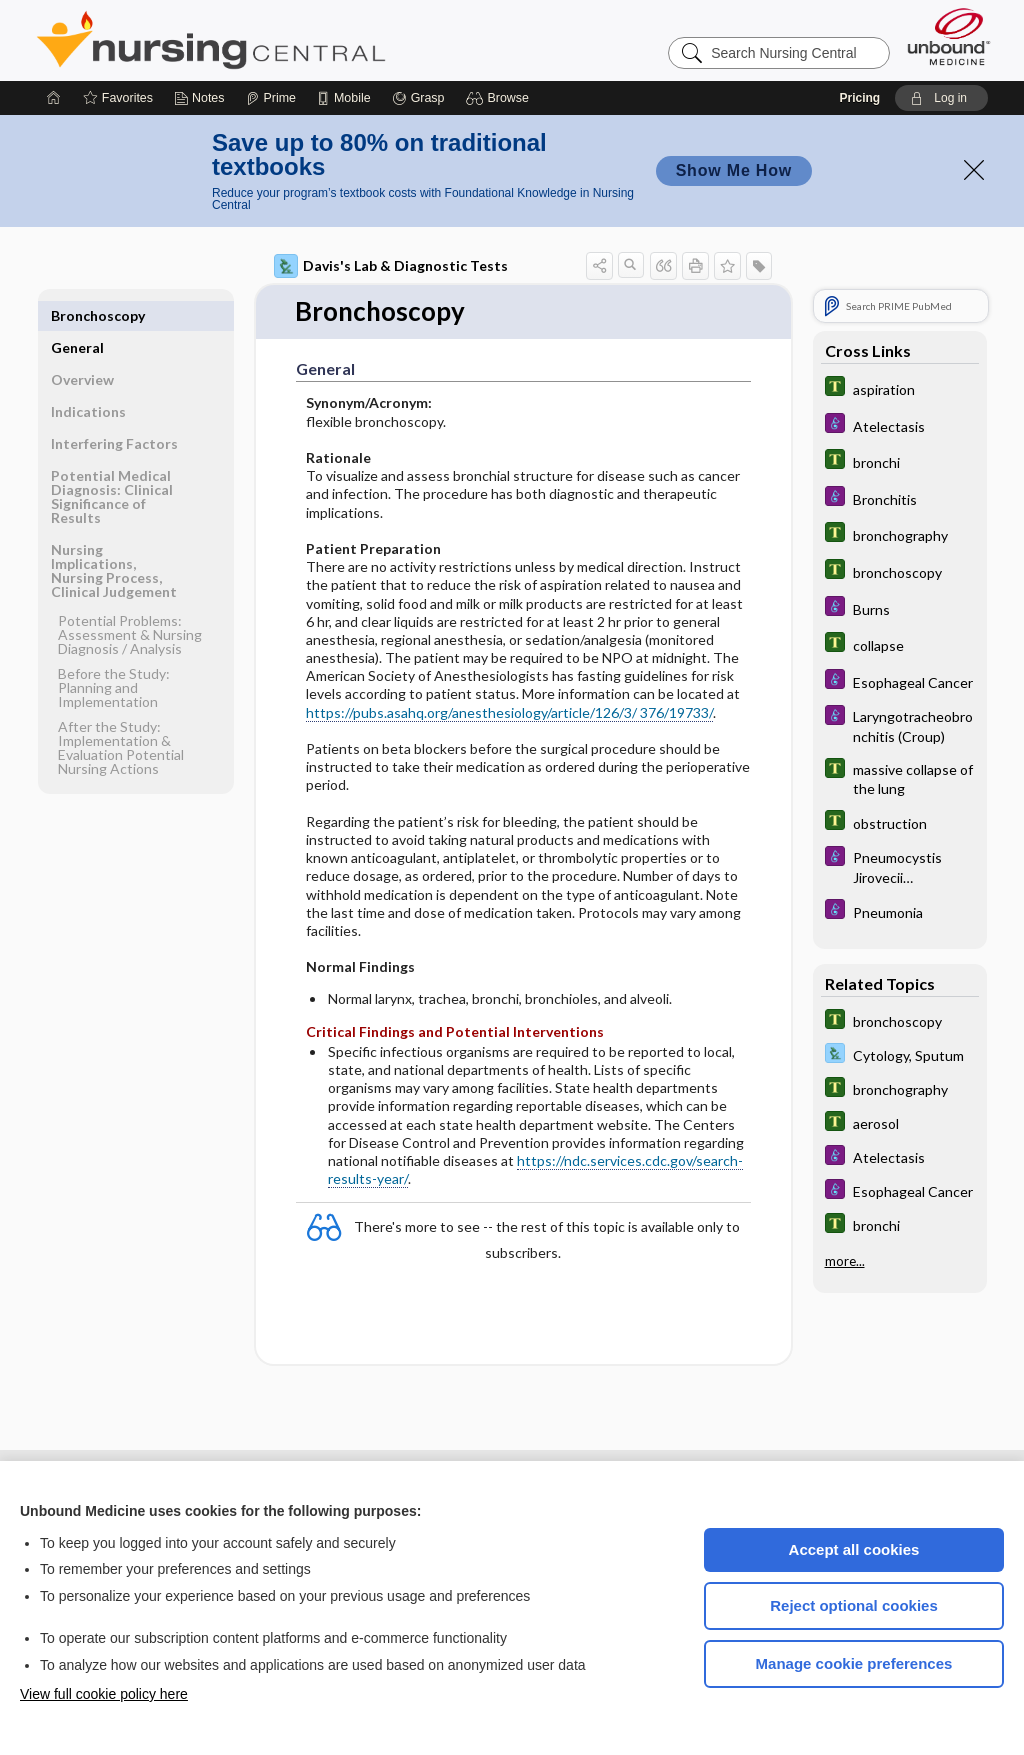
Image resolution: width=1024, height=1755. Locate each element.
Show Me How (734, 170)
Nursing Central (286, 40)
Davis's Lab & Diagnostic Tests (391, 266)
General (77, 315)
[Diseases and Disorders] (900, 425)
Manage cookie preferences (854, 1663)
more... (845, 1261)
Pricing (859, 98)
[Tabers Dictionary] (900, 388)
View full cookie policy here (104, 1694)
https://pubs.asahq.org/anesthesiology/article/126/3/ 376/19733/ (509, 712)
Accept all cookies (854, 1549)
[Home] (54, 98)
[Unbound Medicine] (949, 36)
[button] (500, 98)
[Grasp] (418, 98)
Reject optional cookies (854, 1605)
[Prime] (271, 98)
